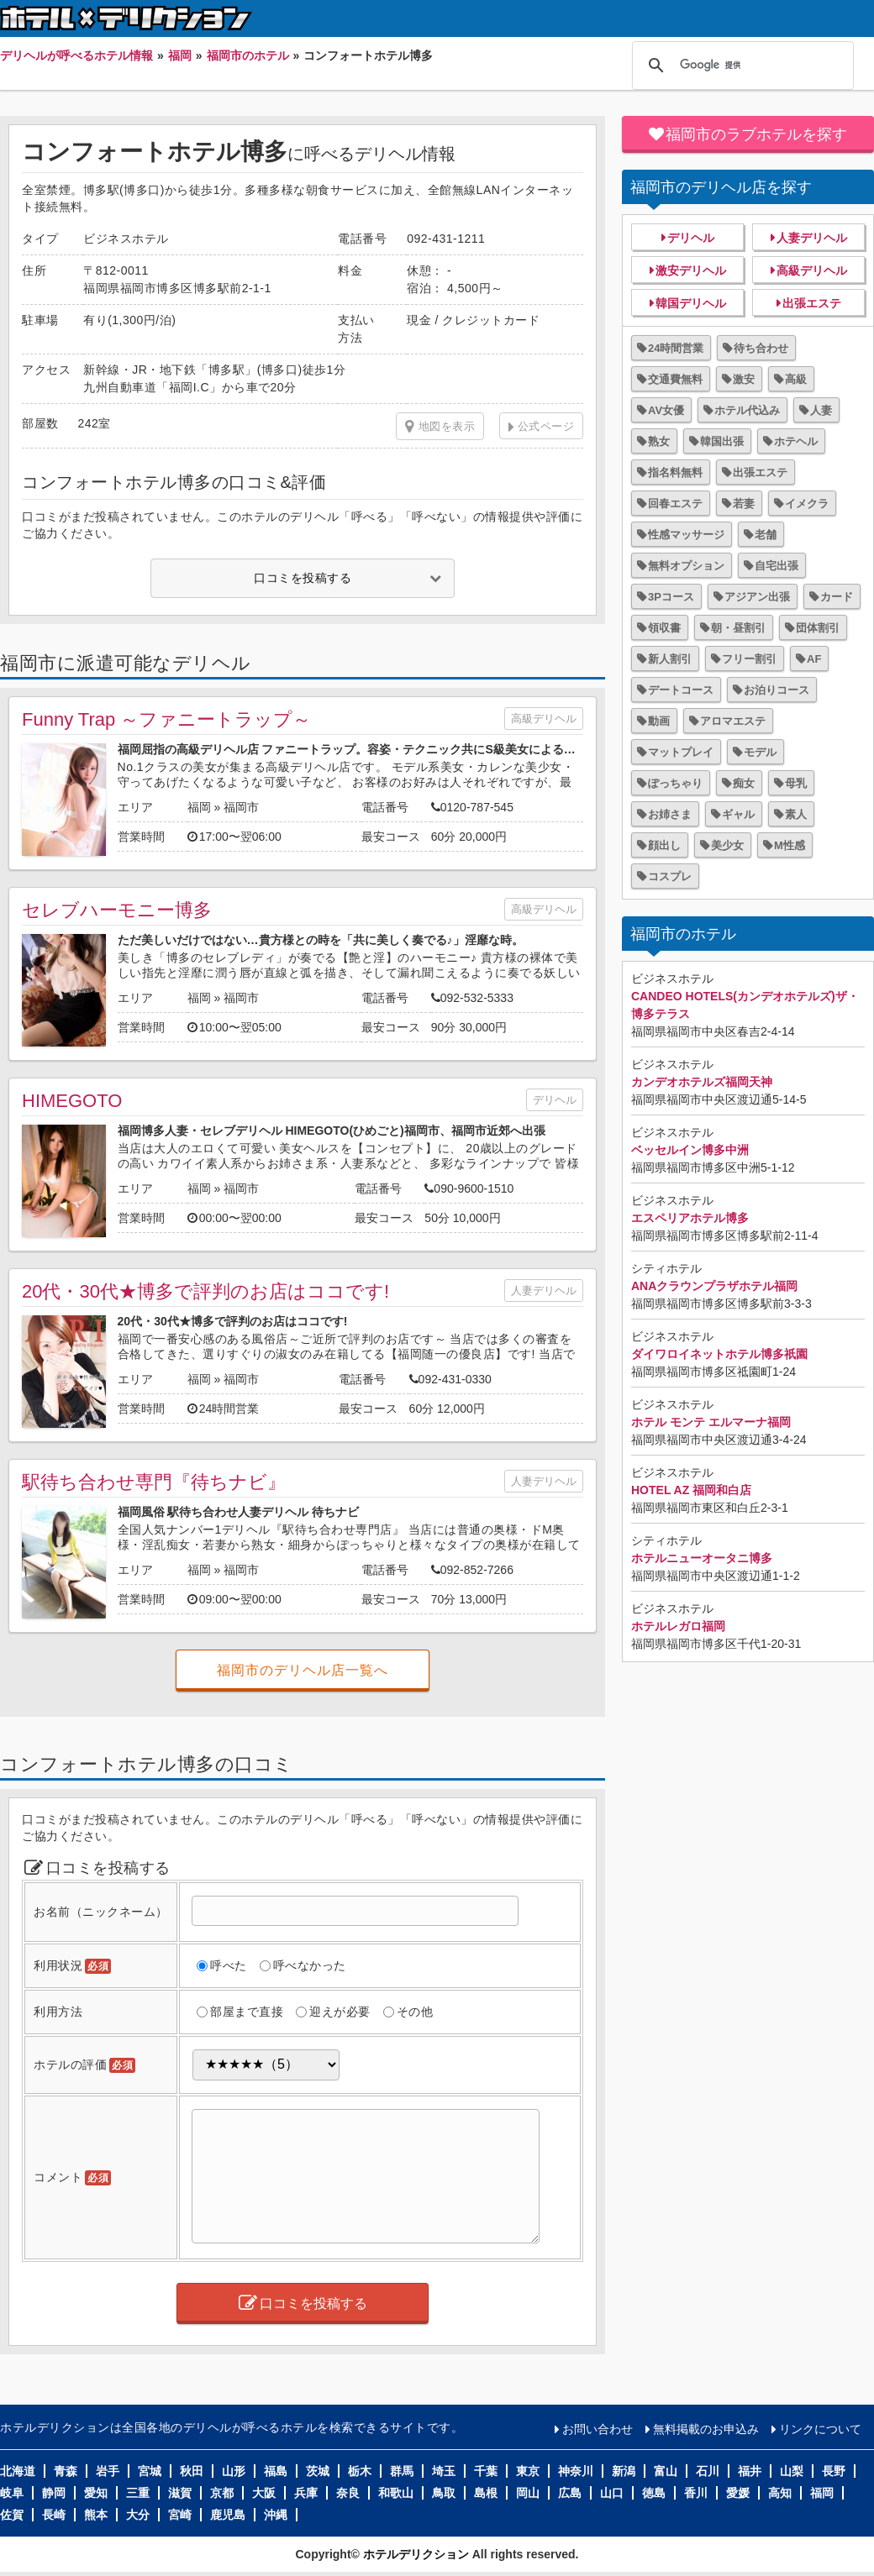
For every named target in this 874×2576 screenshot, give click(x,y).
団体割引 (818, 628)
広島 (570, 2493)
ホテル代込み (747, 410)
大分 (138, 2514)
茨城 (317, 2471)
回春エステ (675, 503)
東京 (528, 2471)
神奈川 (575, 2471)
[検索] (740, 65)
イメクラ (807, 503)
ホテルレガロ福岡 (678, 1626)
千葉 (486, 2471)
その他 (415, 2011)
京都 (222, 2493)
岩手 (107, 2471)
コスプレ (670, 876)
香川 (696, 2493)
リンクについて (820, 2429)
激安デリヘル (691, 270)
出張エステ (811, 303)
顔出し (664, 845)
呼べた (228, 1965)
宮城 (149, 2471)
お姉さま (670, 814)
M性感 (789, 845)
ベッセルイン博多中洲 (690, 1150)
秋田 (191, 2471)
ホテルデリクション (416, 2554)
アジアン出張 (757, 596)
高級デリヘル (544, 718)
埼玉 (443, 2471)
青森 (65, 2471)
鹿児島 (227, 2514)
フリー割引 (749, 659)
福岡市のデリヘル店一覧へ (302, 1670)
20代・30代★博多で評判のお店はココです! (205, 1291)
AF (814, 659)
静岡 (54, 2493)
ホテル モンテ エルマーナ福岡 (711, 1422)
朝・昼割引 (738, 628)
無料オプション (686, 565)
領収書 (664, 628)
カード (836, 596)
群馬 (401, 2471)
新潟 (623, 2471)
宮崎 (180, 2514)
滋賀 (180, 2493)
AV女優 (666, 410)
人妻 (821, 410)
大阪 (264, 2493)
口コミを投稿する (302, 578)
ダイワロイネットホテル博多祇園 (719, 1354)
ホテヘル (796, 441)
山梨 (791, 2471)
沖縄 (275, 2514)
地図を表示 (440, 426)
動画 (659, 721)
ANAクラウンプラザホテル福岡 (714, 1286)
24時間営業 (675, 348)
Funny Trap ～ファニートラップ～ (166, 719)
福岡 (199, 807)
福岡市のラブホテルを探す (756, 134)
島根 (486, 2493)
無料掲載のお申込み (706, 2429)
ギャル (738, 814)
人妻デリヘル (544, 1290)
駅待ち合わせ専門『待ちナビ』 (154, 1482)
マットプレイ (680, 752)
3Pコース (671, 596)
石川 (707, 2471)
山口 (612, 2493)
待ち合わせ (761, 348)
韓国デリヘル (691, 303)
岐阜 (12, 2493)
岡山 (528, 2493)
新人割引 (670, 659)
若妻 (744, 503)
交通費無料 (675, 379)
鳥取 (443, 2493)
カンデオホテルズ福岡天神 (701, 1082)
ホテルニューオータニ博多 (701, 1558)
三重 (138, 2493)
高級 (796, 379)
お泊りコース (776, 690)
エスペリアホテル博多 (690, 1218)
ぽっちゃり (675, 783)
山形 (233, 2471)
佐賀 (12, 2514)
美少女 (727, 845)
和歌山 (395, 2493)
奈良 (348, 2493)
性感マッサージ (686, 534)
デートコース (680, 690)
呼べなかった (309, 1965)
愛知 (96, 2493)
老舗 (766, 534)
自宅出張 (776, 565)
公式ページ (546, 426)
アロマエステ (733, 721)
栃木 (359, 2471)
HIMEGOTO (72, 1100)
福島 (275, 2471)
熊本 (96, 2514)
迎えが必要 (340, 2011)
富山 (665, 2471)
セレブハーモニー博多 (117, 910)
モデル (760, 752)
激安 (744, 379)
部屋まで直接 (246, 2011)
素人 (796, 814)
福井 (749, 2471)
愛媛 (738, 2493)
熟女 (659, 441)
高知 (780, 2493)
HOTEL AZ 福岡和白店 (691, 1490)
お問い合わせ (597, 2429)
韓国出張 (722, 441)
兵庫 (306, 2493)
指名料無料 (675, 472)
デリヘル (555, 1100)
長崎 (54, 2514)
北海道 (17, 2471)
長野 (833, 2471)
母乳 (796, 783)
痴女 (744, 783)
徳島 (654, 2493)
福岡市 (241, 807)
